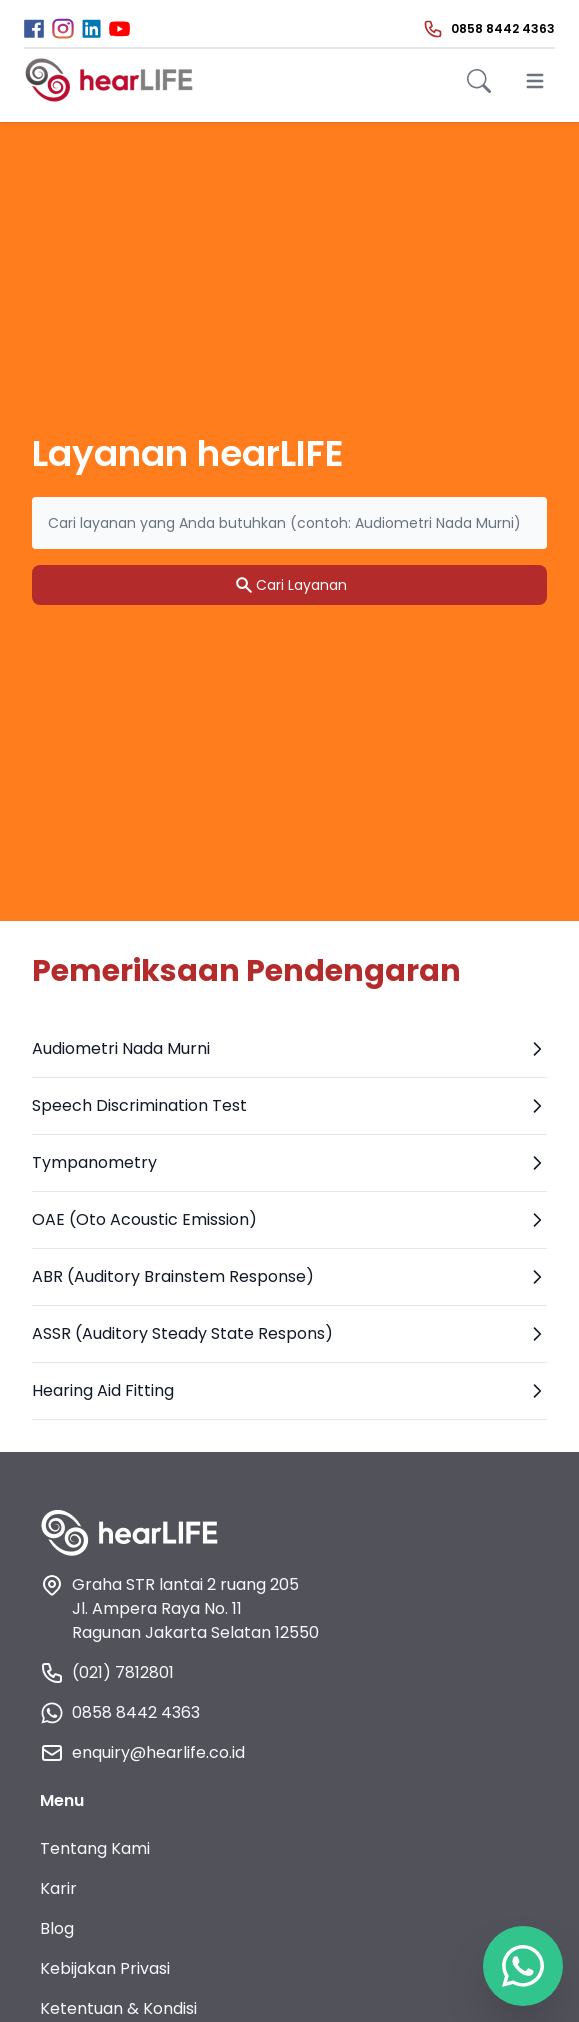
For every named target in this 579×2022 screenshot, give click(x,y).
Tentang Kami (95, 1848)
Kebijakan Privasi (105, 1968)
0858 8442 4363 (120, 1713)
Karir (58, 1888)
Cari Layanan (289, 585)
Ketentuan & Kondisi (118, 2008)
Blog (57, 1928)
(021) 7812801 (107, 1673)
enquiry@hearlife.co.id (142, 1753)
